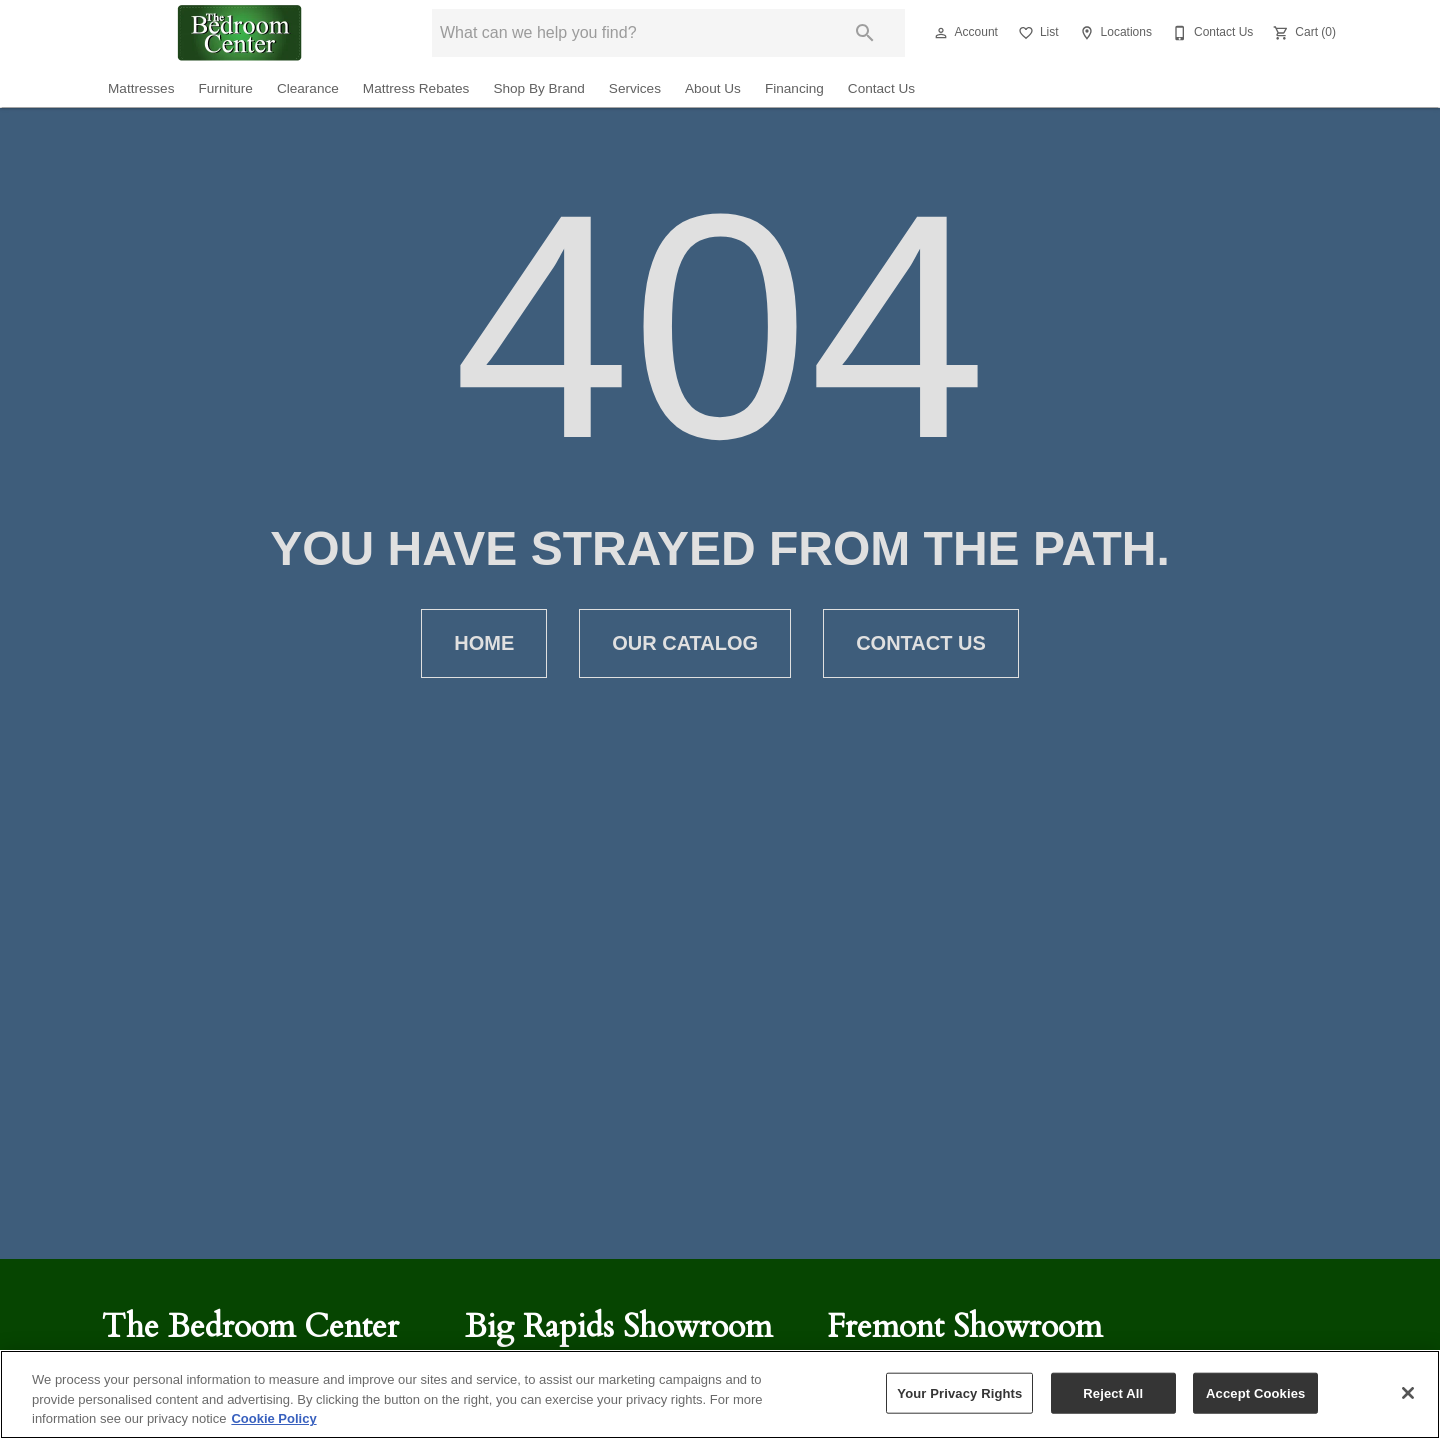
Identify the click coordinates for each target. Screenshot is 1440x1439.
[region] (720, 1394)
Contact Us (881, 88)
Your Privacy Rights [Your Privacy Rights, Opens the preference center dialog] (959, 1392)
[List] (1036, 33)
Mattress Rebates (416, 88)
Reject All (1113, 1392)
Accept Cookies (1255, 1392)
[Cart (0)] (1302, 33)
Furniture (225, 88)
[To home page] (240, 33)
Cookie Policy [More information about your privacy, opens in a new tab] (273, 1418)
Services (635, 88)
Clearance (308, 88)
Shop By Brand (538, 88)
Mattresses (141, 88)
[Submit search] (865, 33)
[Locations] (1113, 33)
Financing (794, 88)
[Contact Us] (1210, 33)
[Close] (1408, 1393)
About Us (713, 88)
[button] (941, 33)
